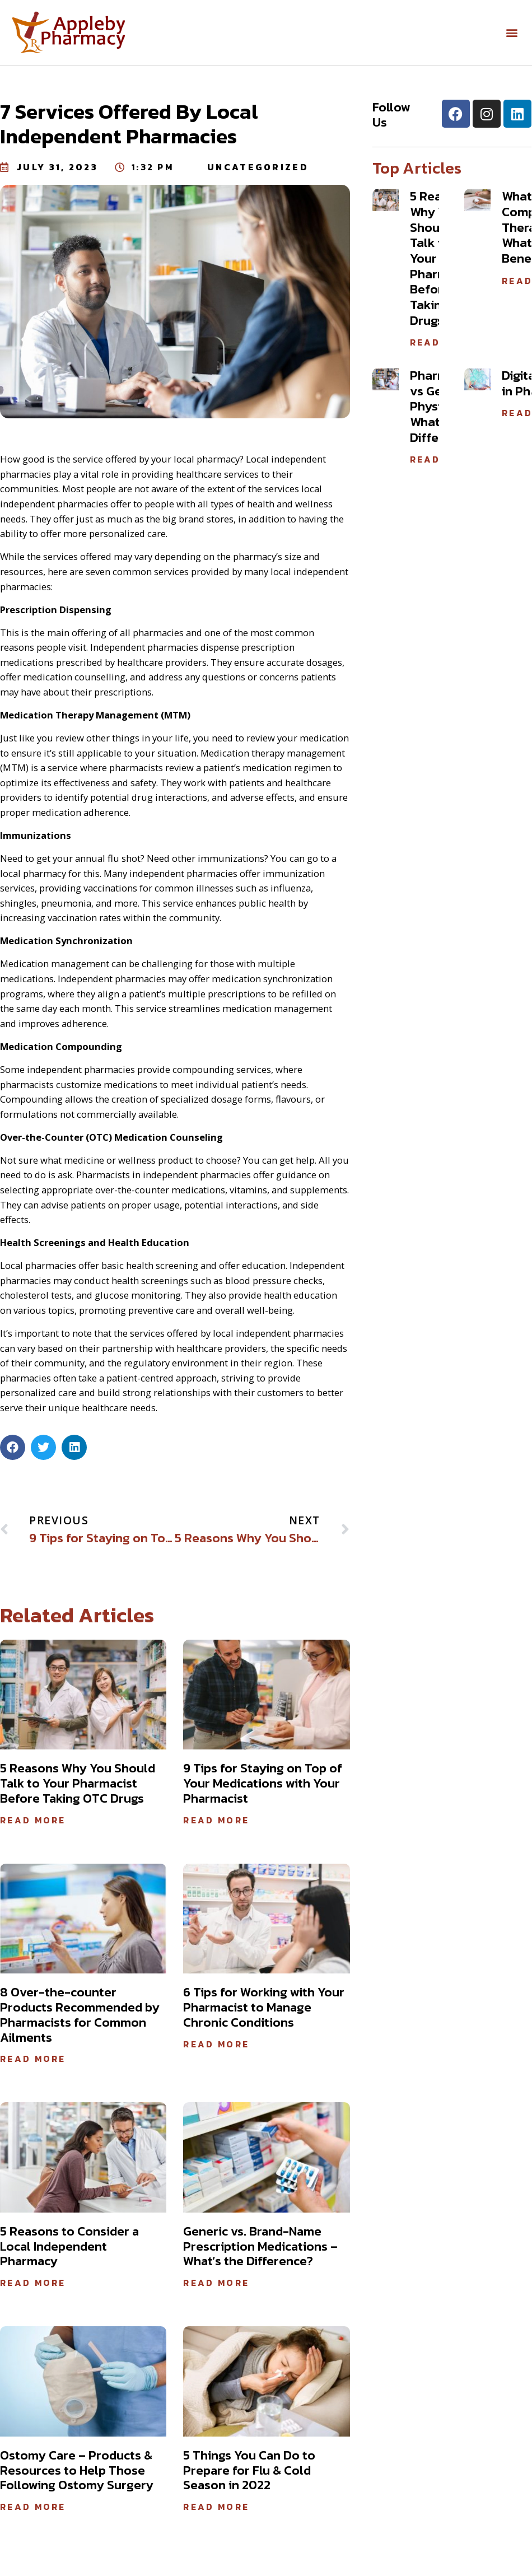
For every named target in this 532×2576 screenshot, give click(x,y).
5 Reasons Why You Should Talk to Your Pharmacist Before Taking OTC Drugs (77, 1783)
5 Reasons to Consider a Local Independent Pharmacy (69, 2246)
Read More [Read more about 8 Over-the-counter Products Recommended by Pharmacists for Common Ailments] (33, 2058)
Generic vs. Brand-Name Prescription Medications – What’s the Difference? (260, 2246)
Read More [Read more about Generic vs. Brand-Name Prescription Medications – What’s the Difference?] (216, 2282)
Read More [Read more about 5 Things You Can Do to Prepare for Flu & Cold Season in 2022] (216, 2506)
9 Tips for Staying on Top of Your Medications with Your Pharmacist (262, 1783)
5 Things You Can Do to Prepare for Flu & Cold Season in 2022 (249, 2470)
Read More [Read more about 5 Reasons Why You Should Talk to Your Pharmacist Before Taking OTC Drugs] (33, 1820)
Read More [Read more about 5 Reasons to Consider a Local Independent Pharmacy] (33, 2282)
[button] (511, 33)
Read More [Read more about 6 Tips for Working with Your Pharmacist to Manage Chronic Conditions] (216, 2044)
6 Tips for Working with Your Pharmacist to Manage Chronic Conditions (263, 2007)
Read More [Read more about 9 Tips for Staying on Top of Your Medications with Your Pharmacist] (216, 1820)
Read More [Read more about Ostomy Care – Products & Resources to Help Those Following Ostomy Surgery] (33, 2506)
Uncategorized (258, 167)
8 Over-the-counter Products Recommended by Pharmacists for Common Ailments (80, 2014)
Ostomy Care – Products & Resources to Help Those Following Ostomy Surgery (76, 2470)
